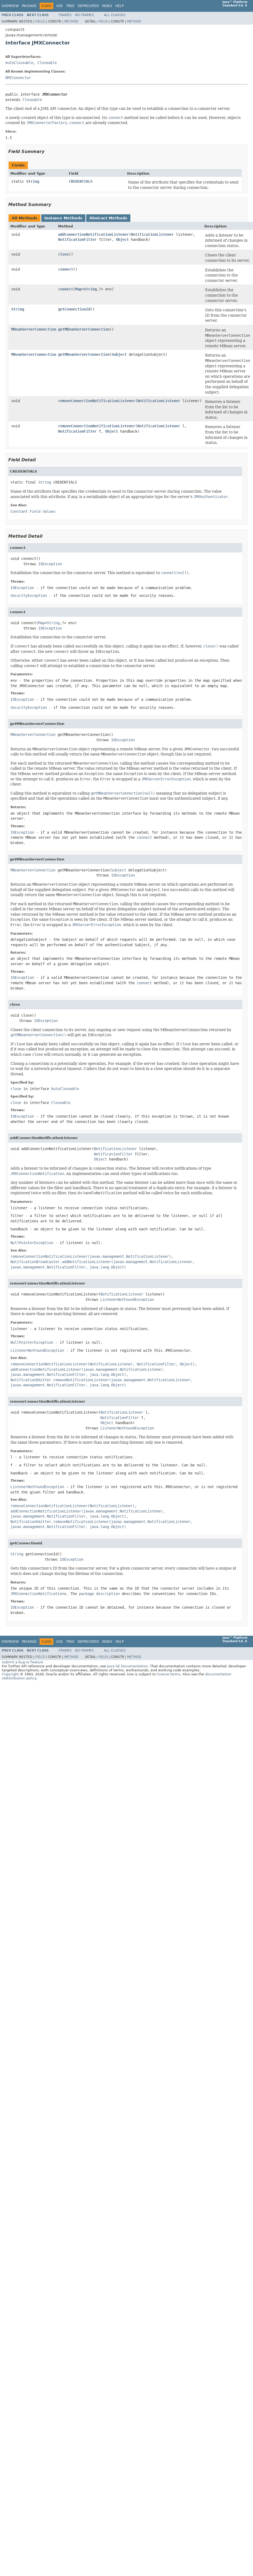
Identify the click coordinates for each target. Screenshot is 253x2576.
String (32, 181)
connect (65, 269)
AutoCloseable (19, 63)
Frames (65, 15)
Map (78, 289)
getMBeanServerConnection (83, 329)
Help (119, 6)
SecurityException (28, 595)
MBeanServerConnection (33, 329)
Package (29, 6)
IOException (50, 564)
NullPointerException (31, 1243)
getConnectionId (74, 309)
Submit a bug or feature (22, 1662)
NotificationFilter (77, 239)
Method (71, 21)
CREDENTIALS (80, 181)
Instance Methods (63, 218)
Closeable (47, 63)
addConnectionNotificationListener (93, 234)
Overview (10, 6)
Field (40, 21)
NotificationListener (152, 234)
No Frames (84, 15)
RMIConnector (18, 78)
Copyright (10, 1674)
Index (107, 6)
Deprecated (88, 6)
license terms (168, 1674)
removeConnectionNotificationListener (96, 401)
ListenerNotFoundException (127, 1299)
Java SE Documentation (127, 1666)
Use (59, 6)
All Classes (115, 15)
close (63, 254)
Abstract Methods (108, 218)
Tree (70, 6)
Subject (119, 354)
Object (122, 239)
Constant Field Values (32, 511)
